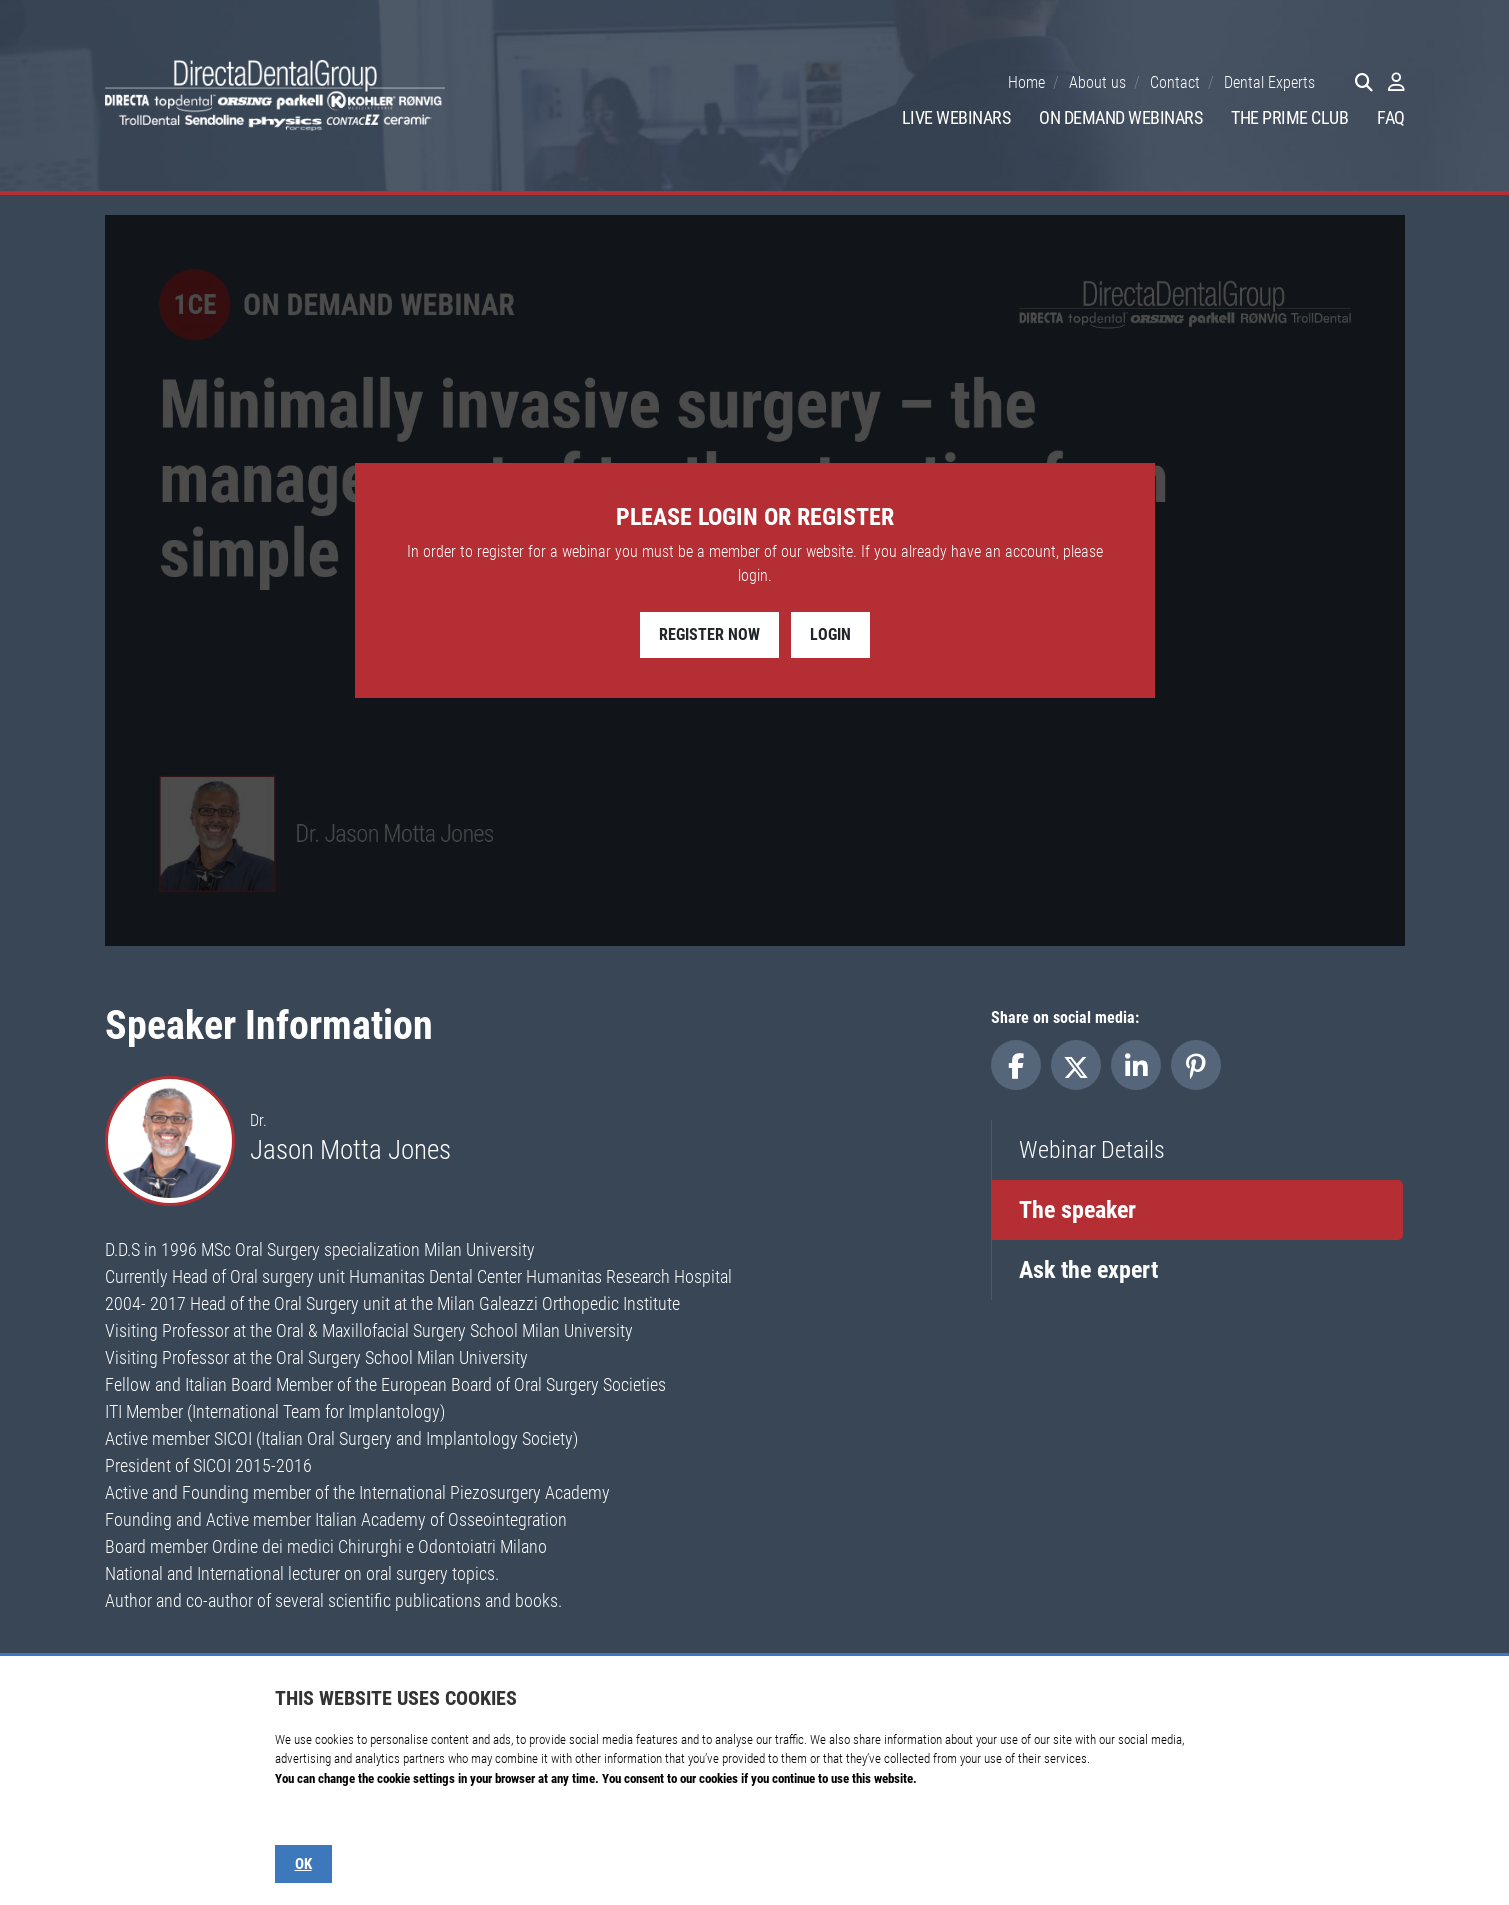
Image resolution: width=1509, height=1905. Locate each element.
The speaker (1077, 1210)
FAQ (1391, 117)
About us (1097, 82)
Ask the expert (1088, 1270)
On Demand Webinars (1120, 117)
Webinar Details (1092, 1150)
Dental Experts (1269, 82)
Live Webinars (956, 117)
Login (830, 634)
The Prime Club (1289, 117)
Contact (1175, 82)
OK (303, 1864)
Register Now (709, 634)
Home (1026, 82)
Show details (307, 1817)
